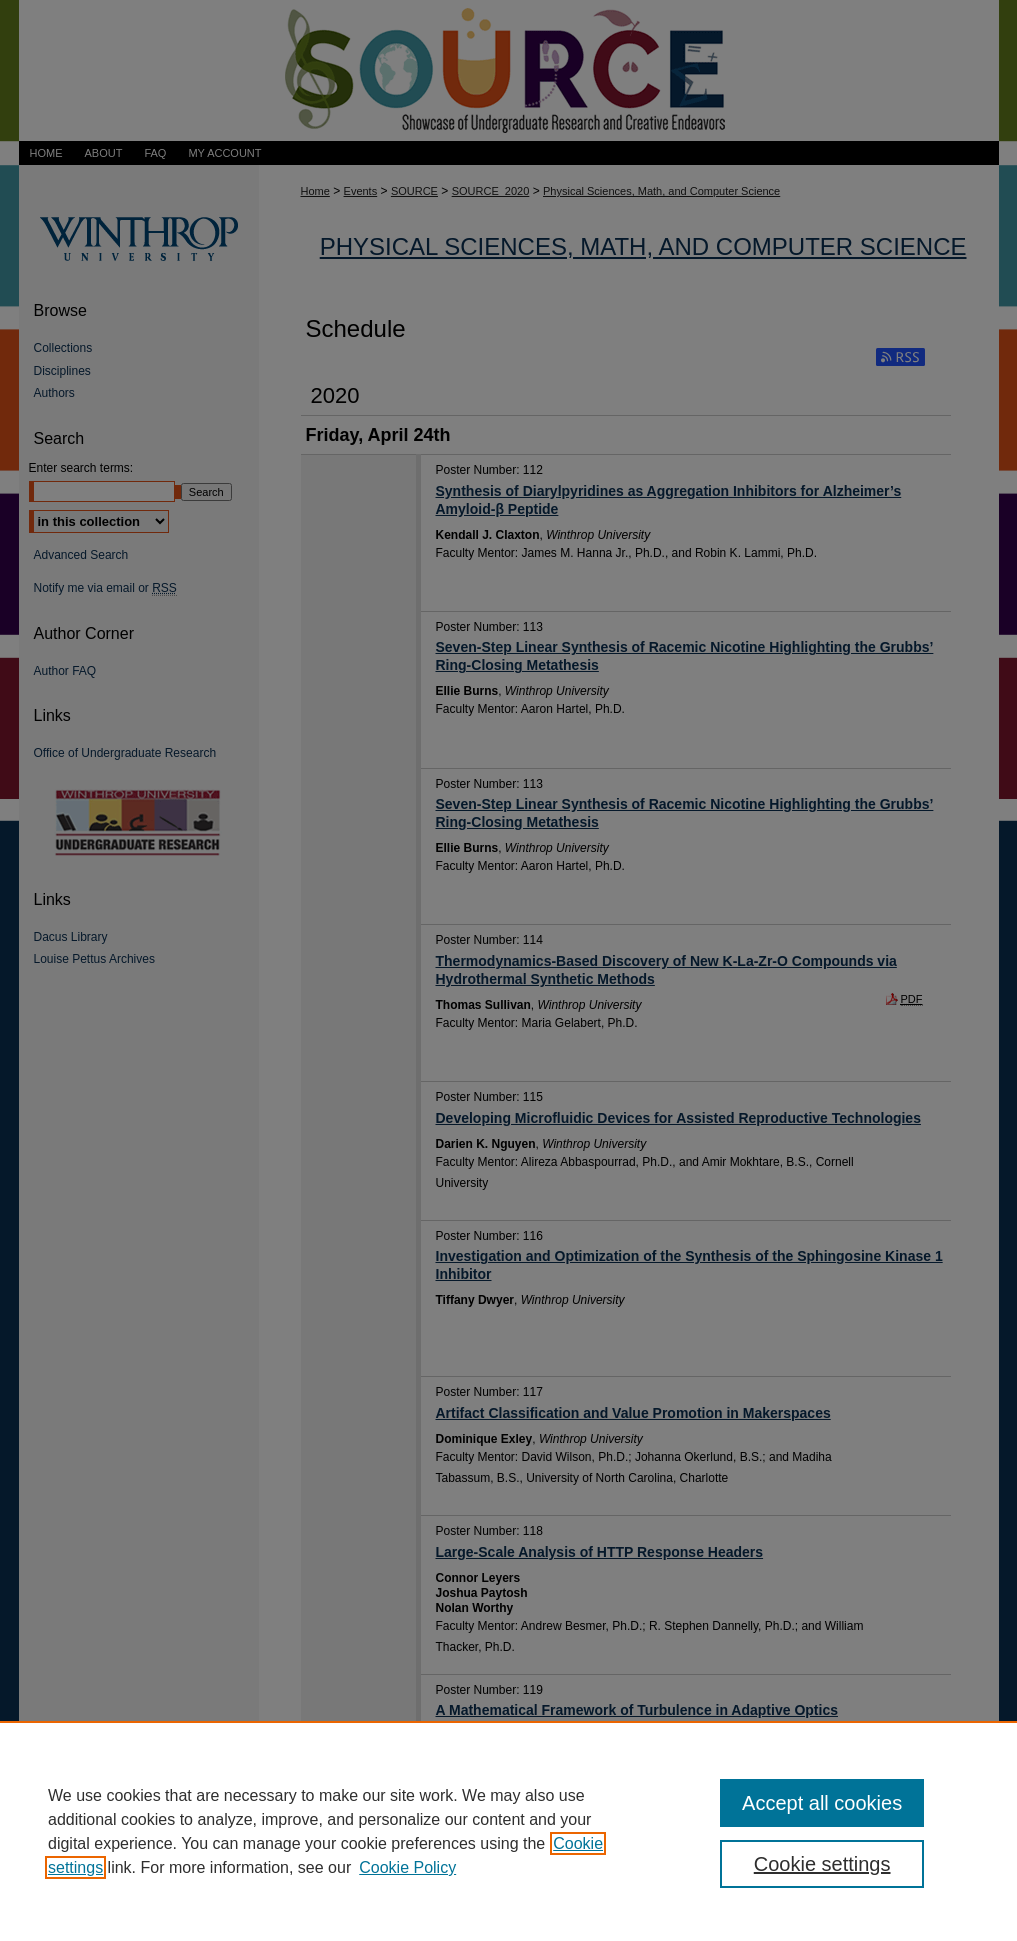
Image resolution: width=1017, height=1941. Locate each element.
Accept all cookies (822, 1803)
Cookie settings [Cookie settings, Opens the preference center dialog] (822, 1864)
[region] (508, 1831)
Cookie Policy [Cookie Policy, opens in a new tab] (407, 1867)
